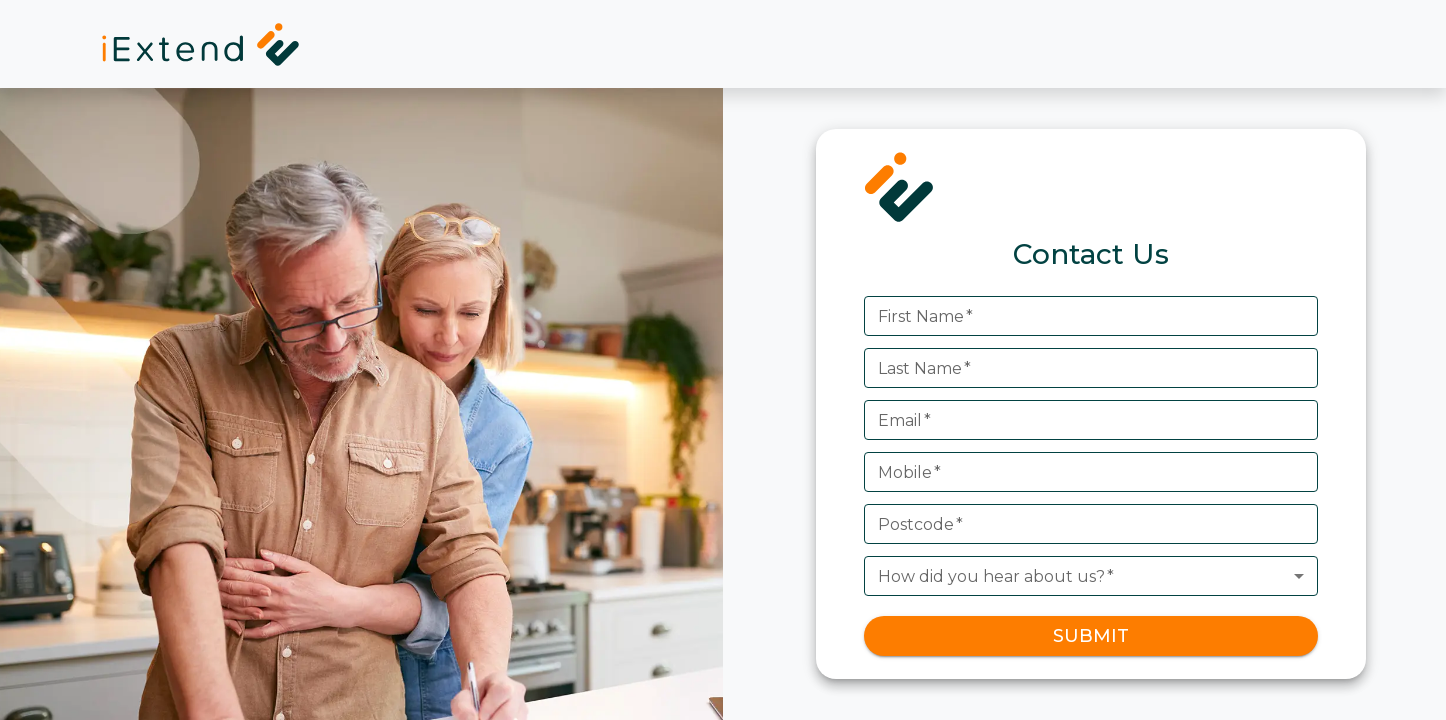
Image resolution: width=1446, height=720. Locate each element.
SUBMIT (1091, 636)
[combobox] (1091, 576)
